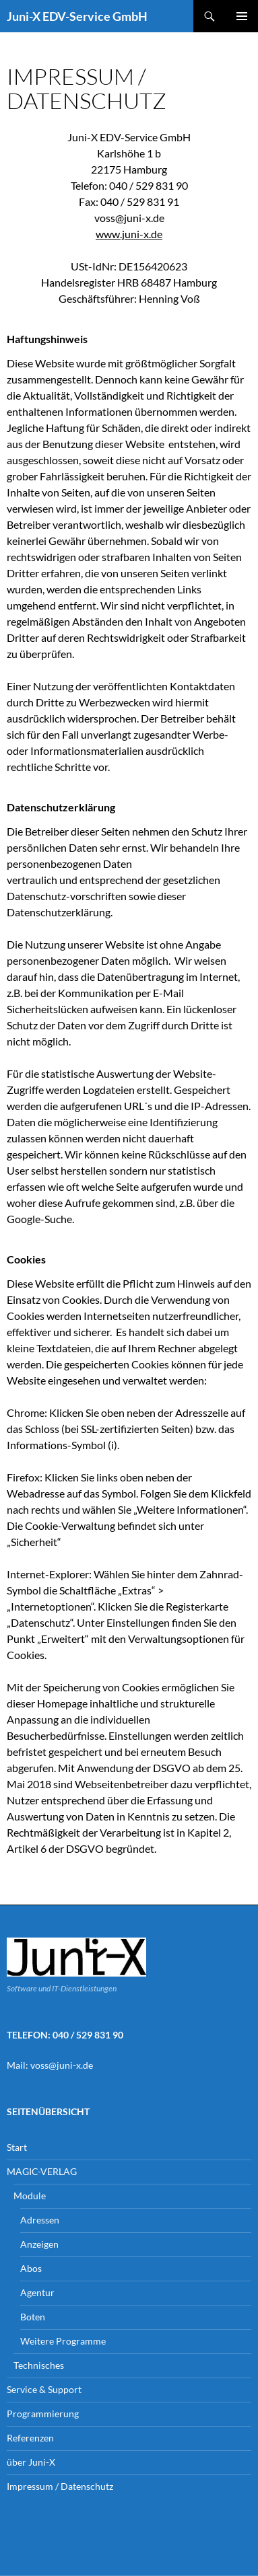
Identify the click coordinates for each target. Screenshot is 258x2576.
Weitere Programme (63, 2341)
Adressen (39, 2219)
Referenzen (30, 2437)
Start (17, 2147)
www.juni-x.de (129, 233)
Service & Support (44, 2389)
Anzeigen (39, 2244)
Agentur (37, 2292)
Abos (31, 2268)
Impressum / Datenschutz (60, 2486)
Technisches (38, 2365)
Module (29, 2195)
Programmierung (43, 2413)
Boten (32, 2316)
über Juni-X (31, 2462)
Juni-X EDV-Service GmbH (77, 16)
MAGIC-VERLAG (42, 2171)
